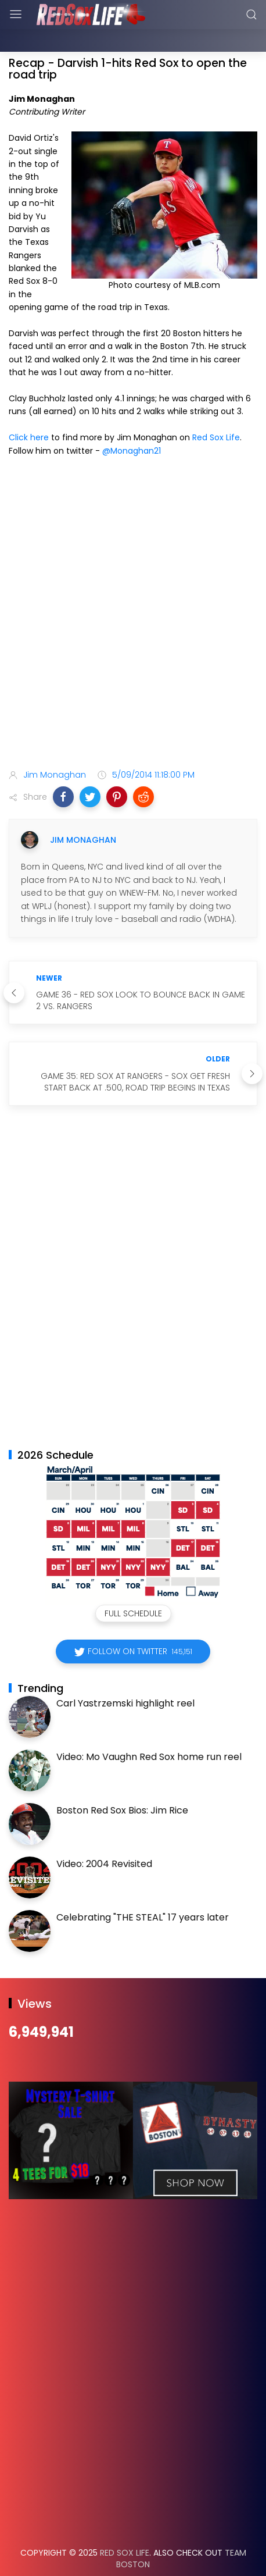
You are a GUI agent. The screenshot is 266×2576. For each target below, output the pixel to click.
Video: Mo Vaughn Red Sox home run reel (149, 1727)
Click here (29, 408)
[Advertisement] (133, 586)
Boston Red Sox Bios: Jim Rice (122, 1781)
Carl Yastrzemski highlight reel (125, 1674)
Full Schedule (133, 1584)
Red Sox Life (216, 408)
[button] (63, 767)
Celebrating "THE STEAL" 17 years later (142, 1888)
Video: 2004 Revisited (104, 1834)
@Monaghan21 (131, 421)
